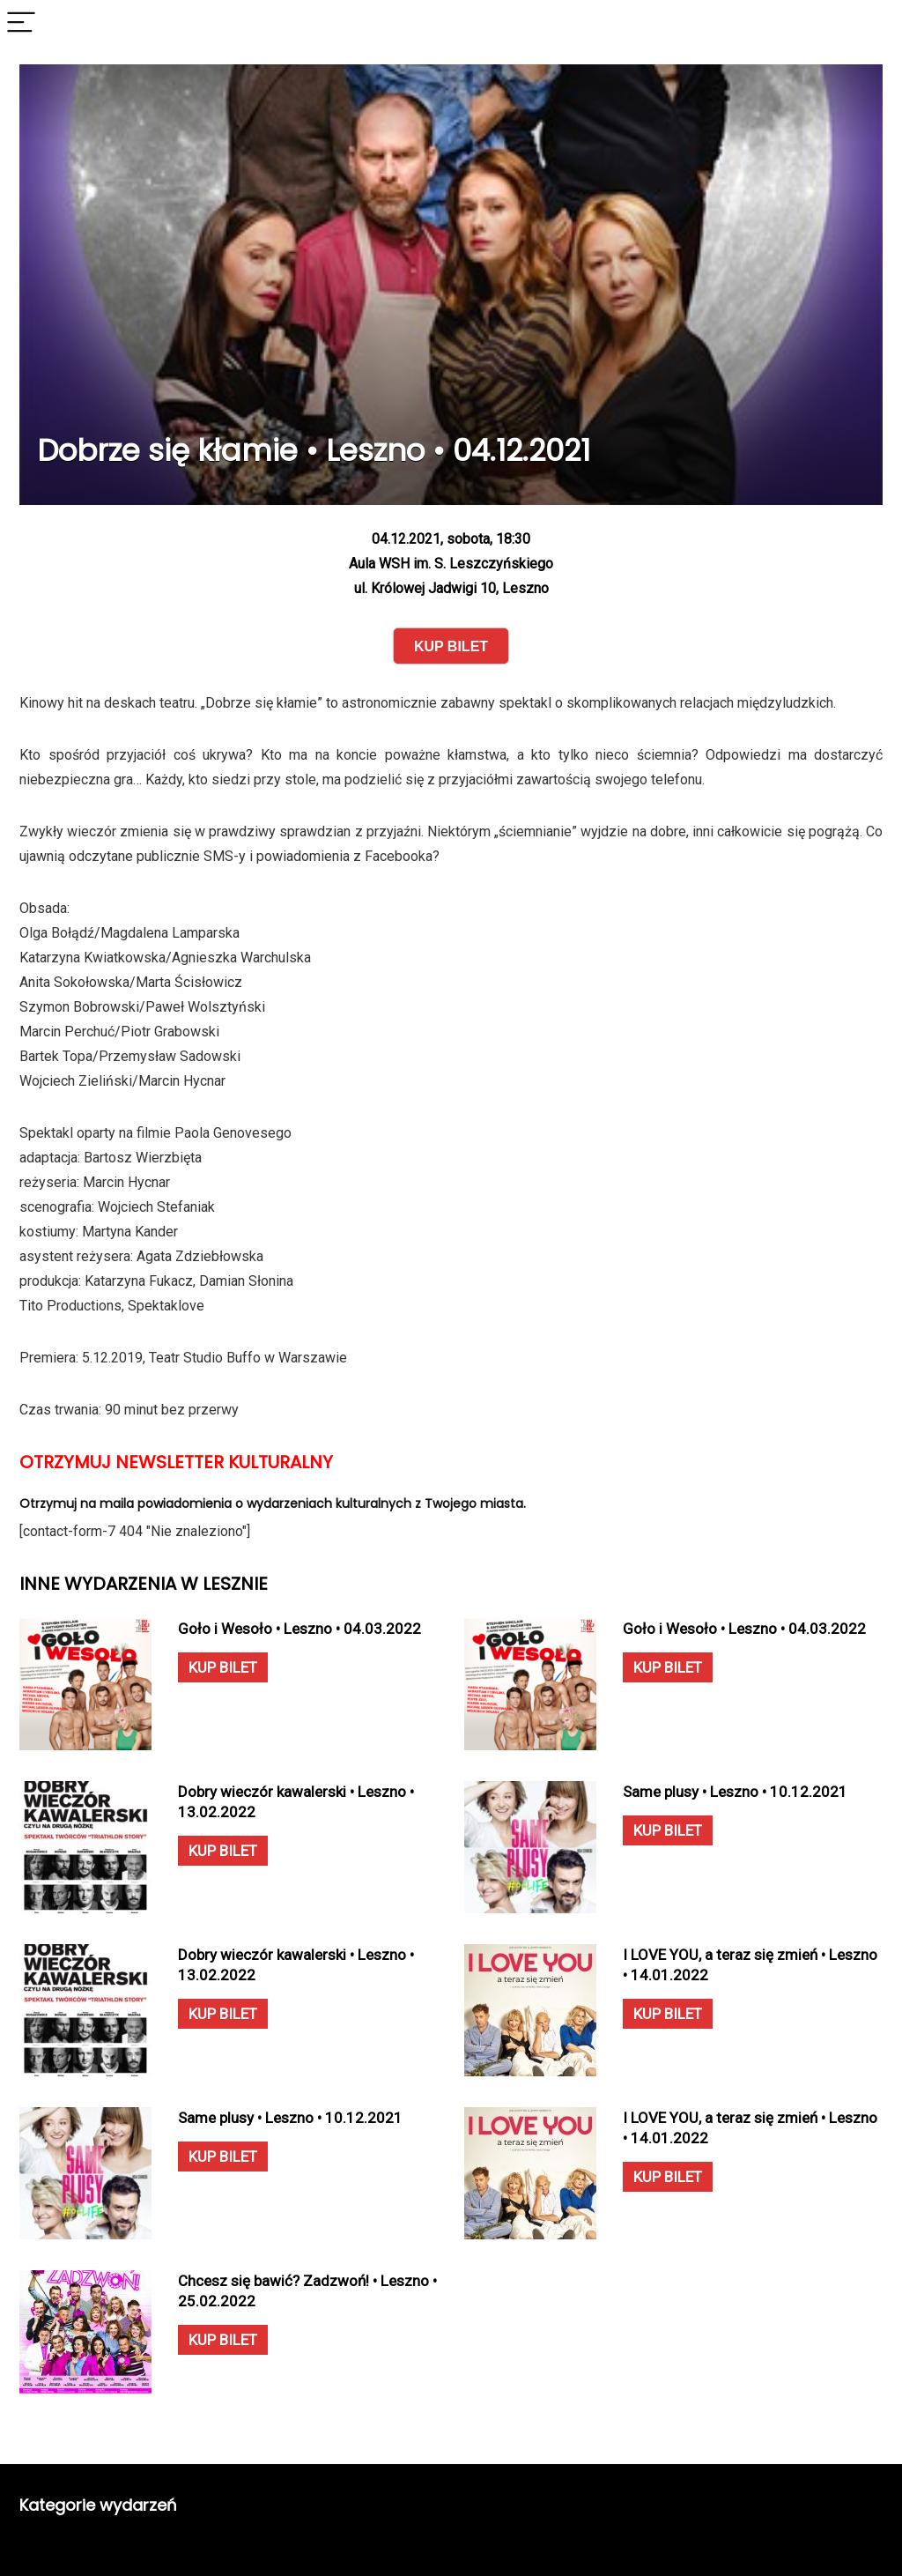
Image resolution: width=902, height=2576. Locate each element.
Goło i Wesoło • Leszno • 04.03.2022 (299, 1628)
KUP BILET (223, 1667)
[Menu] (21, 23)
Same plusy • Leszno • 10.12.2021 (735, 1791)
